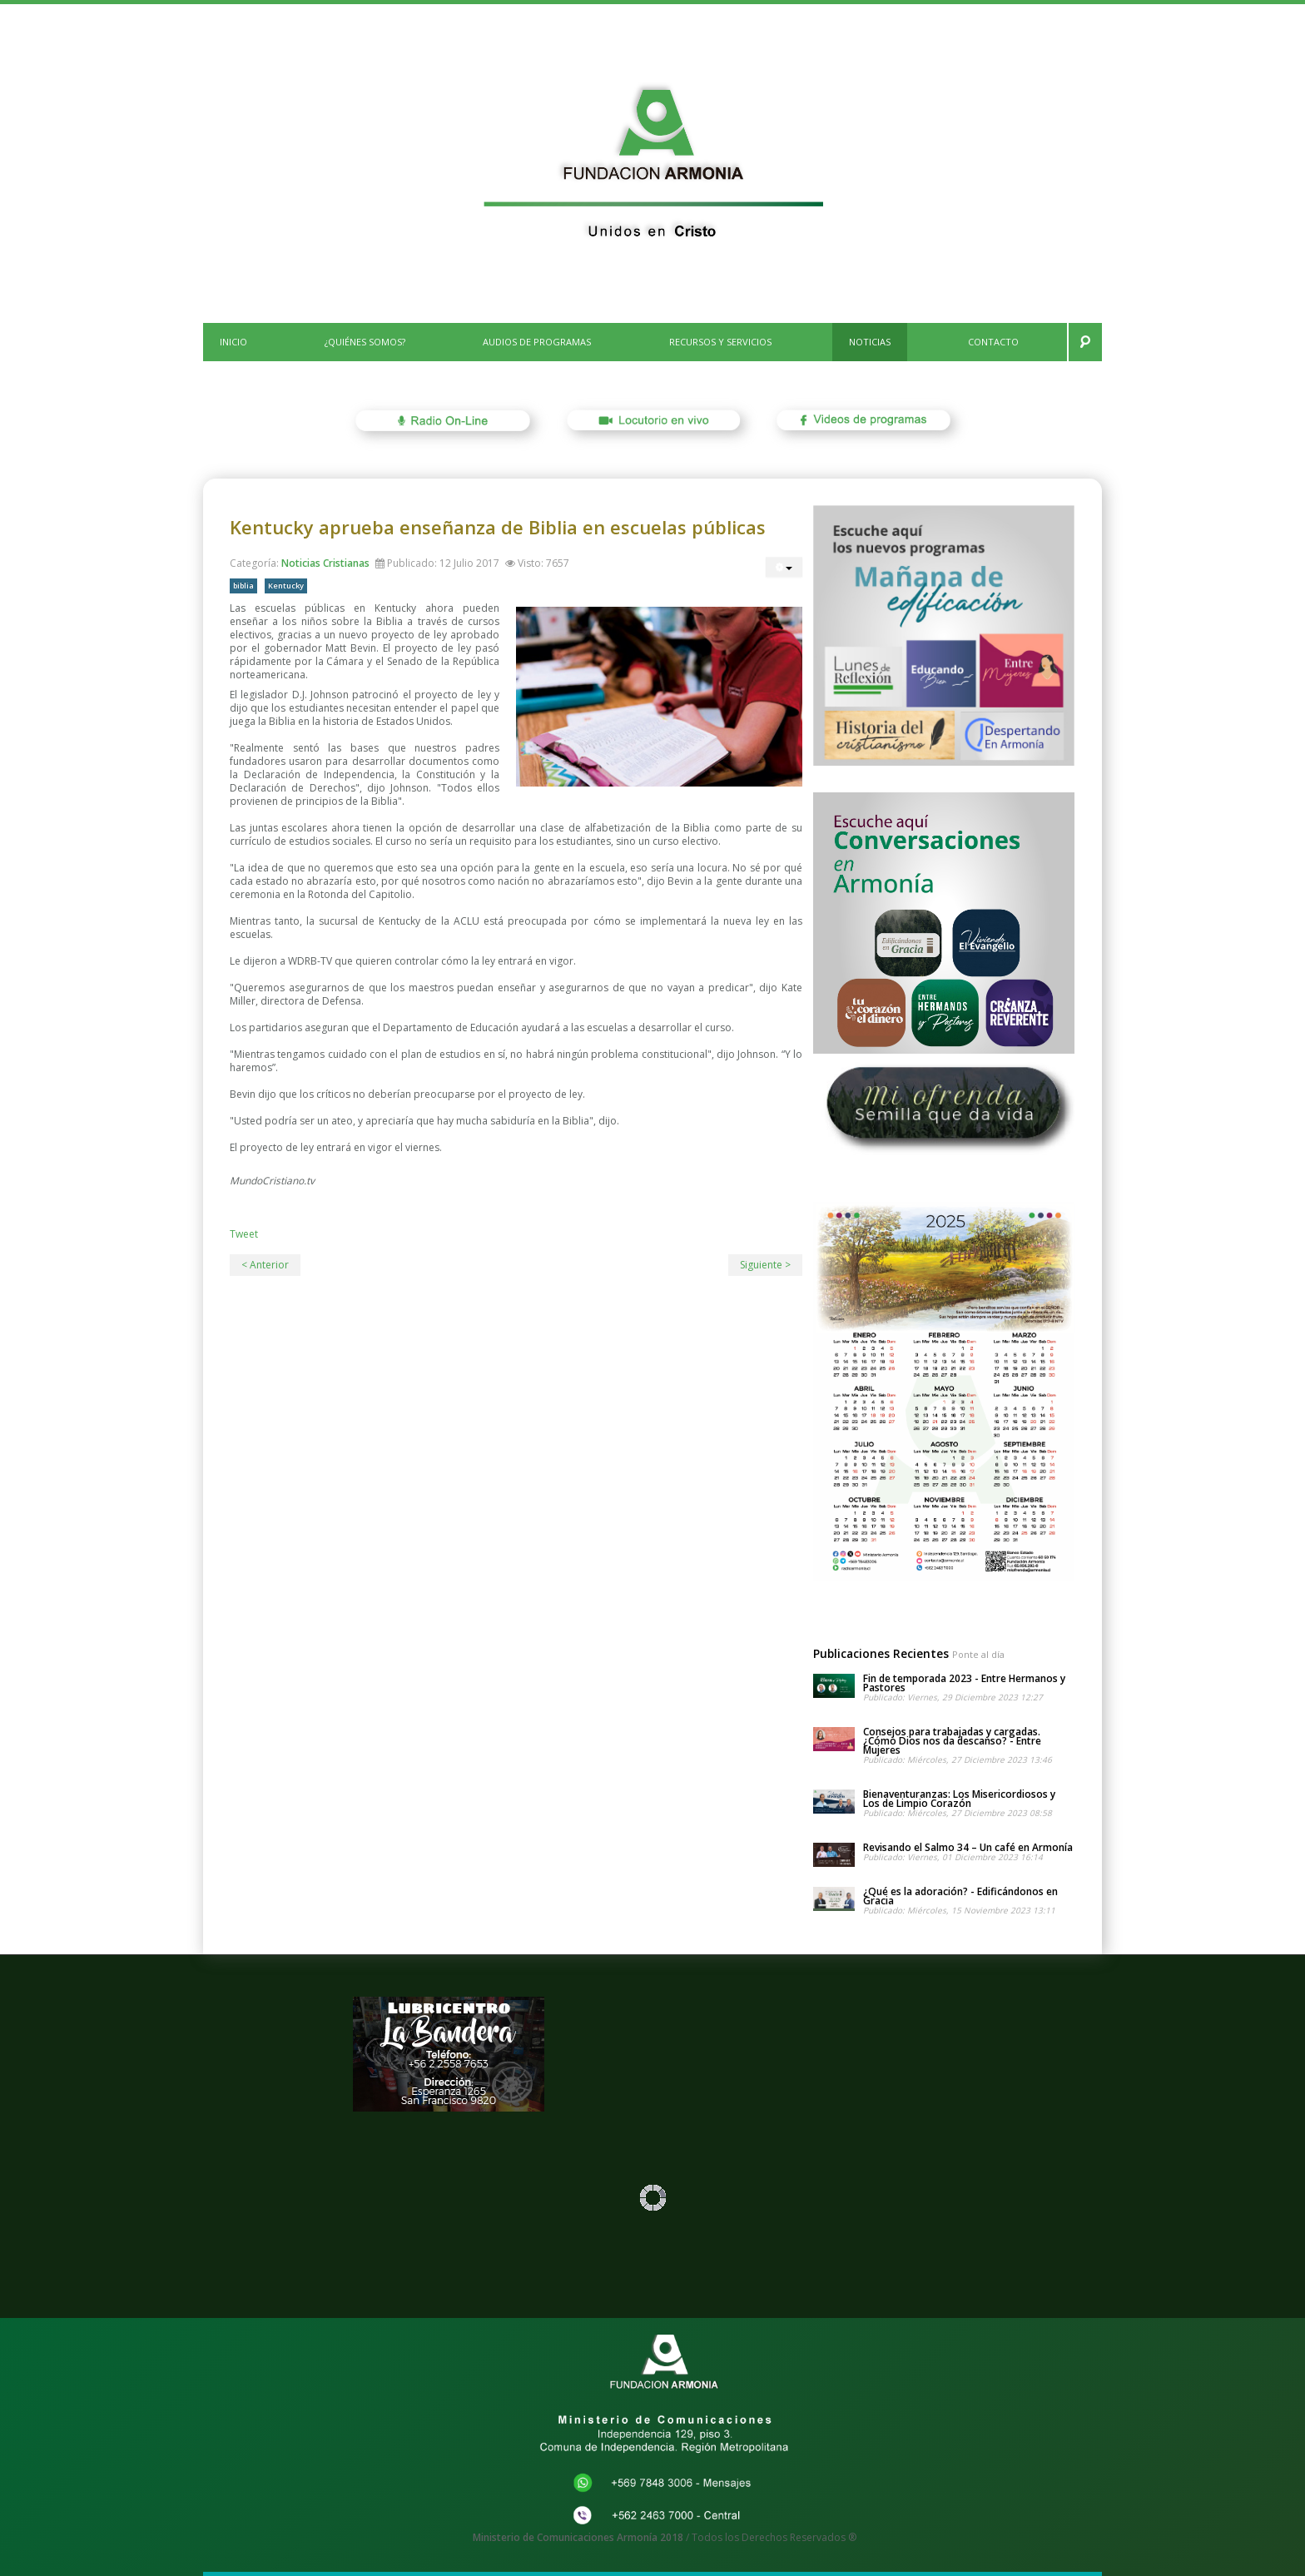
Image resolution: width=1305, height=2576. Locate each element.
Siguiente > (765, 1265)
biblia (243, 585)
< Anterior (265, 1265)
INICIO (233, 341)
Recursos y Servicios (720, 341)
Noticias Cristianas (325, 563)
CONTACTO (993, 341)
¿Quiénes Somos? (365, 341)
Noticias (870, 341)
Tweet (244, 1234)
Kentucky (286, 585)
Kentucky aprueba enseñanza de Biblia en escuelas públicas (498, 526)
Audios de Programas (537, 341)
